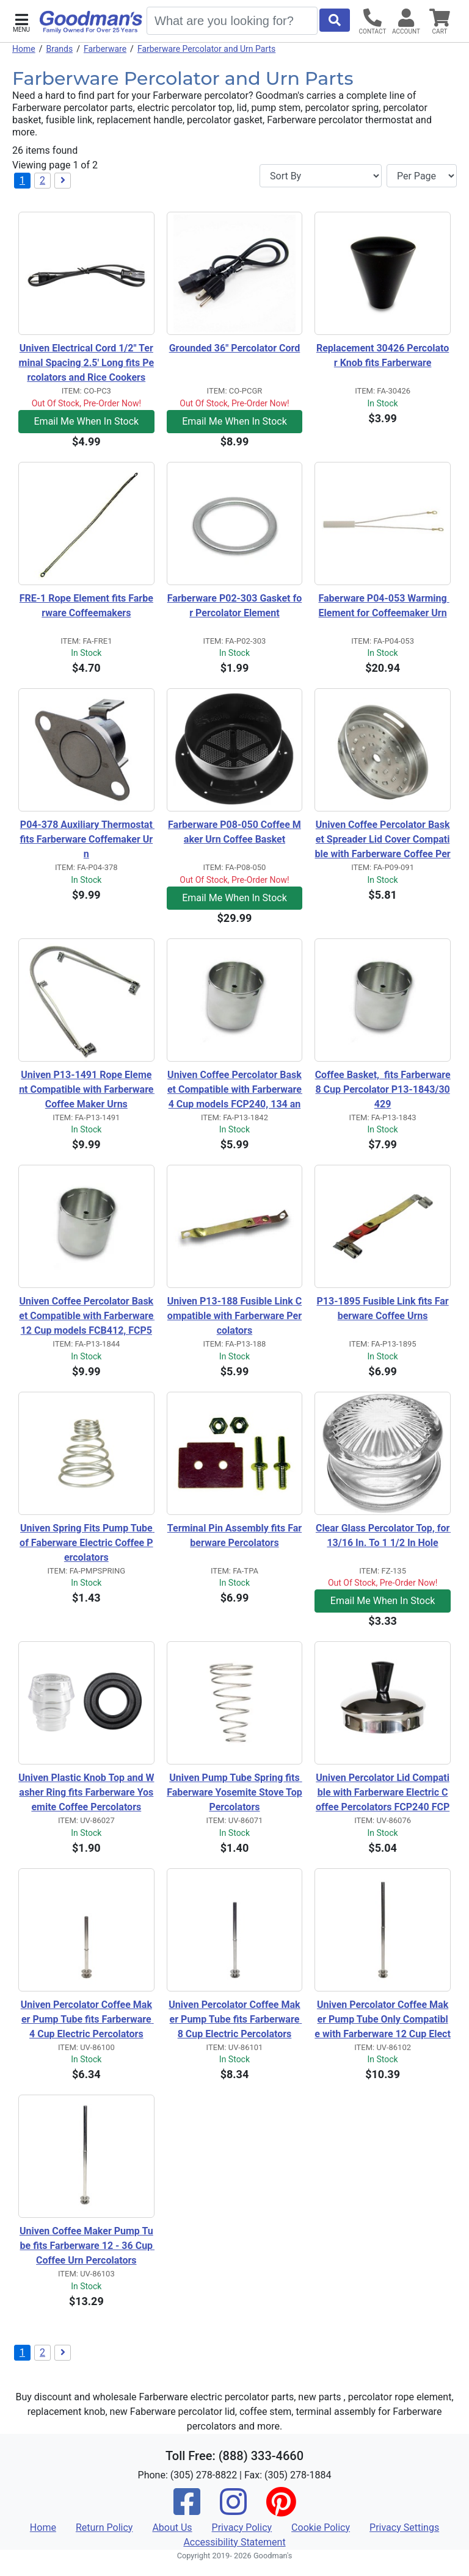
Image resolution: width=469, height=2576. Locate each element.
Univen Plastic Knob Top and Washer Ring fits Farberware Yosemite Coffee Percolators (86, 1792)
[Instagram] (233, 2510)
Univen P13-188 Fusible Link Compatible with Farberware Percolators (234, 1315)
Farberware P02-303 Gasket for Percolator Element (234, 605)
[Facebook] (187, 2510)
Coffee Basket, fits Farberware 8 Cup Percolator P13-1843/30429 (383, 1089)
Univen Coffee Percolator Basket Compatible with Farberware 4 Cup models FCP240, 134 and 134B (234, 1090)
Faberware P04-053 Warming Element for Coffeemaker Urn (383, 605)
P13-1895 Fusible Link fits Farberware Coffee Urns (382, 1308)
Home (23, 49)
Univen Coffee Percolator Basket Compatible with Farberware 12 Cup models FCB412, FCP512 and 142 (86, 1316)
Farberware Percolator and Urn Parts (206, 49)
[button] (21, 22)
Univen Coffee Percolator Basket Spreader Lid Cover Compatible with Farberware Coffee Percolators (383, 840)
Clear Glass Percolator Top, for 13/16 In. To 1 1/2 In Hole (383, 1535)
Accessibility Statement (234, 2542)
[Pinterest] (281, 2510)
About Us (172, 2527)
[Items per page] (422, 175)
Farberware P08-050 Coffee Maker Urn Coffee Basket (234, 832)
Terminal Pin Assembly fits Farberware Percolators (234, 1535)
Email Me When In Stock (86, 421)
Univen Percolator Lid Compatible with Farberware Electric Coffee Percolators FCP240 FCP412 (382, 1793)
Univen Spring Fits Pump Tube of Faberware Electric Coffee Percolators (87, 1542)
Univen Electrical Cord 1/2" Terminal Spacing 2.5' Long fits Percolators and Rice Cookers (86, 362)
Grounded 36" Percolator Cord (234, 348)
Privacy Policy (242, 2527)
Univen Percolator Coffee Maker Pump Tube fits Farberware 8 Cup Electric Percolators (235, 2019)
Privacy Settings (404, 2527)
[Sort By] (321, 175)
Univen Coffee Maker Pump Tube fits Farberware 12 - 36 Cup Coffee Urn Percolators (87, 2245)
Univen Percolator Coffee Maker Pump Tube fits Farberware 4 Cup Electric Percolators (87, 2019)
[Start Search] (334, 20)
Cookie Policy (320, 2527)
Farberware (105, 49)
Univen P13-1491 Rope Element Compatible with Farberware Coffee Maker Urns (87, 1089)
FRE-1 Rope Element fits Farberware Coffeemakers (86, 605)
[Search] (232, 21)
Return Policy (104, 2527)
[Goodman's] (91, 22)
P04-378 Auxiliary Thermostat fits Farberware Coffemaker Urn (87, 839)
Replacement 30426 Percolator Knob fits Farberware (382, 355)
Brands (59, 49)
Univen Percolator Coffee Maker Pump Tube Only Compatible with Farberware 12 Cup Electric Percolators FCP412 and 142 (382, 2020)
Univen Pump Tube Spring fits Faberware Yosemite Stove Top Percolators (234, 1792)
